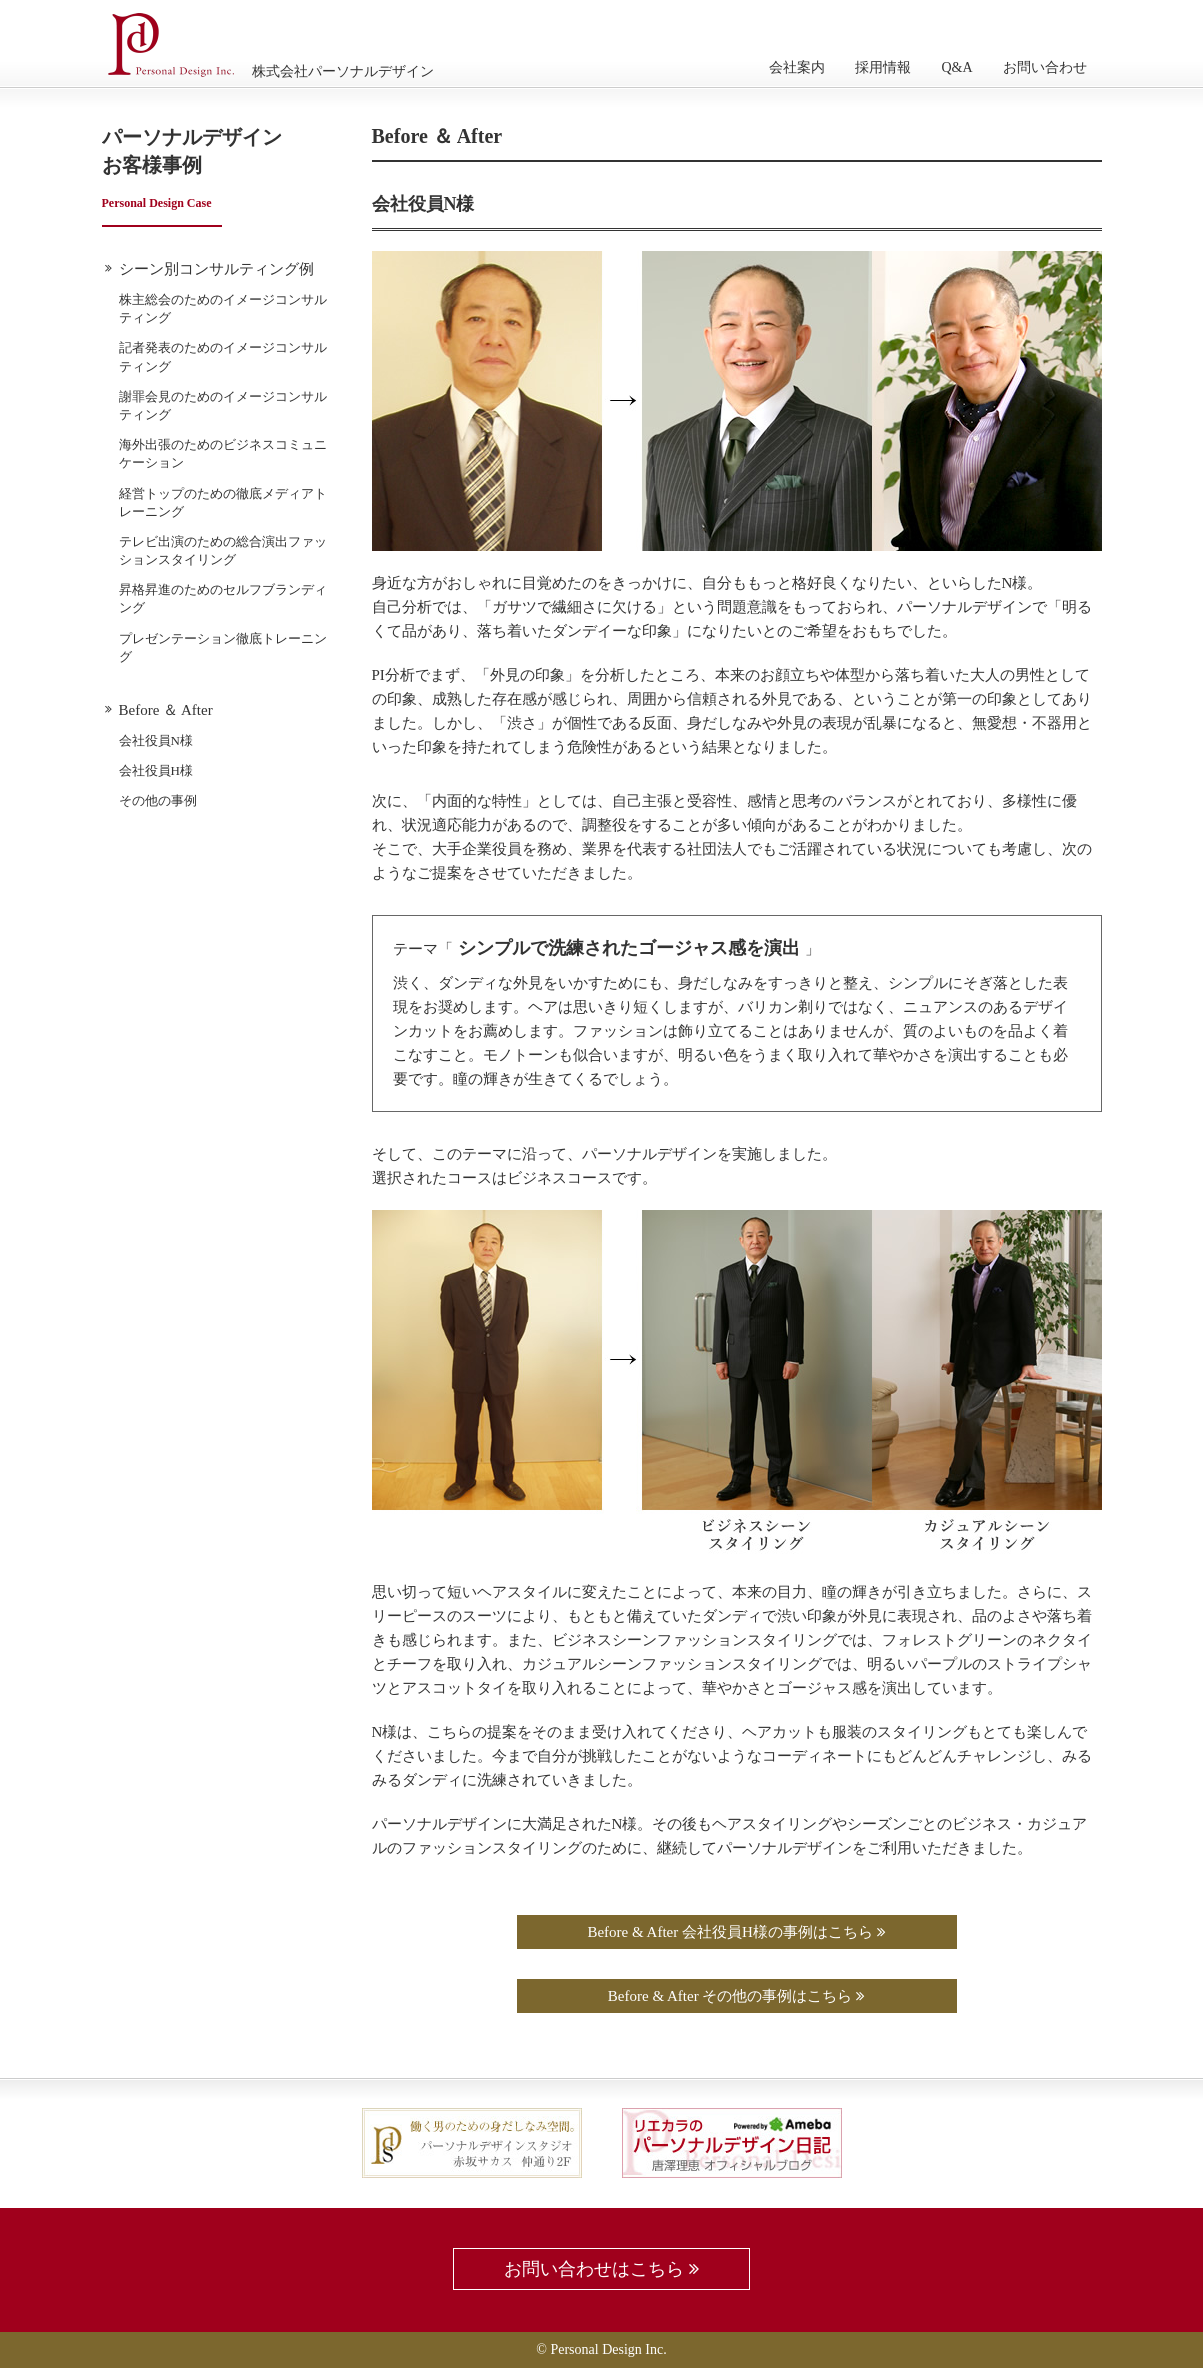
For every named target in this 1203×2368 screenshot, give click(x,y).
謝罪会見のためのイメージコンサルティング (223, 405)
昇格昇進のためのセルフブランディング (223, 598)
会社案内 (797, 67)
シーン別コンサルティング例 (216, 269)
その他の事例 (158, 800)
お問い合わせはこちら (601, 2269)
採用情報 (883, 67)
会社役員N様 (156, 740)
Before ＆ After (166, 710)
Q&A (956, 67)
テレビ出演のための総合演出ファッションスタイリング (223, 550)
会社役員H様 (156, 770)
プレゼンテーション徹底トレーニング (223, 647)
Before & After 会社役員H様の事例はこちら (736, 1932)
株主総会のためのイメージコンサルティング (223, 308)
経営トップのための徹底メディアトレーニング (223, 502)
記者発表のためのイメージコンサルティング (223, 356)
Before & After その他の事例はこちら (736, 1996)
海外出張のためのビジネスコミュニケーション (223, 453)
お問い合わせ (1045, 67)
